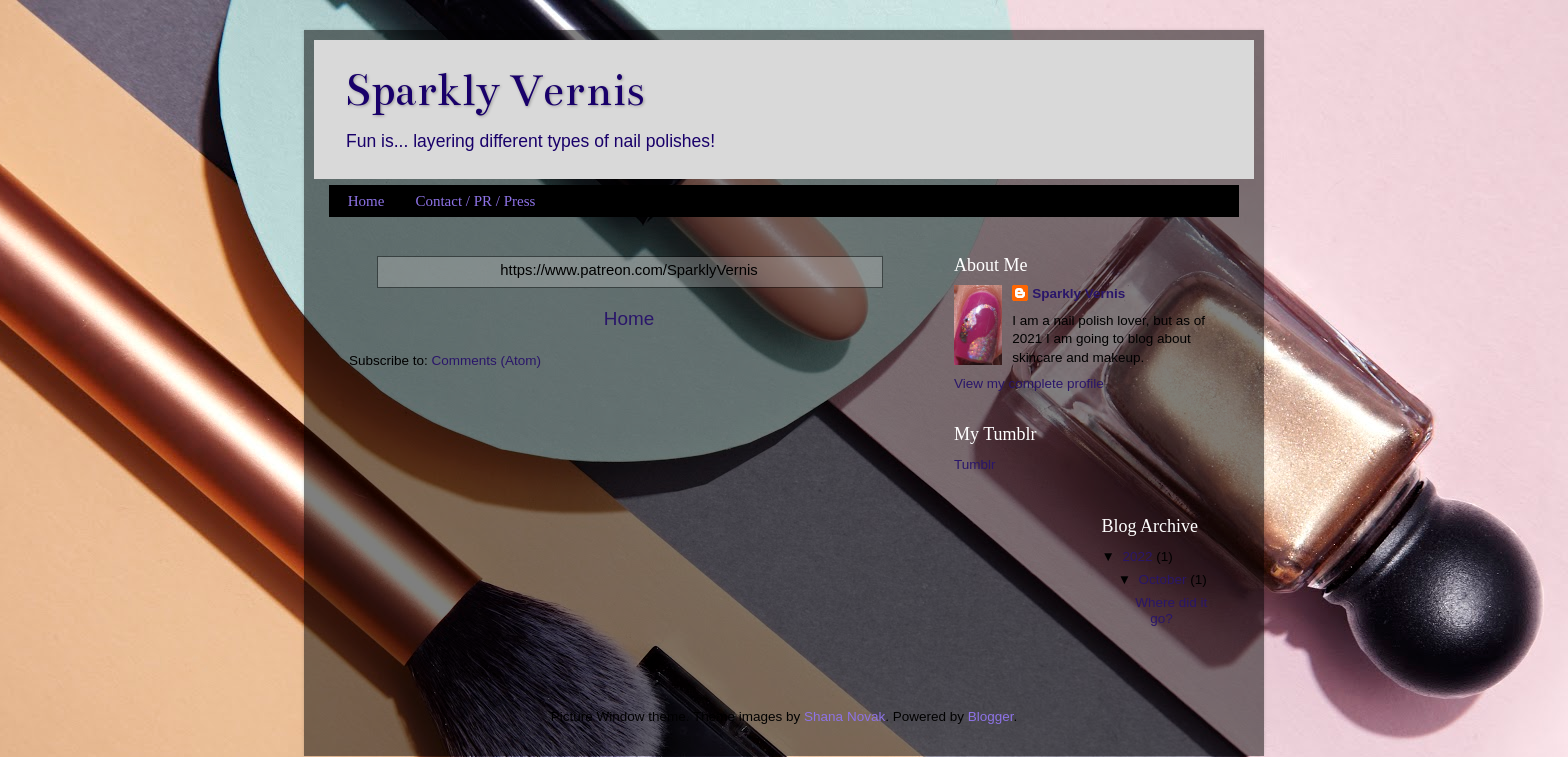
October (1165, 579)
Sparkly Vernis (494, 90)
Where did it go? (1171, 610)
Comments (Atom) (487, 360)
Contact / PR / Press (475, 201)
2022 (1139, 556)
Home (366, 201)
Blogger (991, 716)
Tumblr (975, 464)
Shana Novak (844, 716)
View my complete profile (1029, 383)
